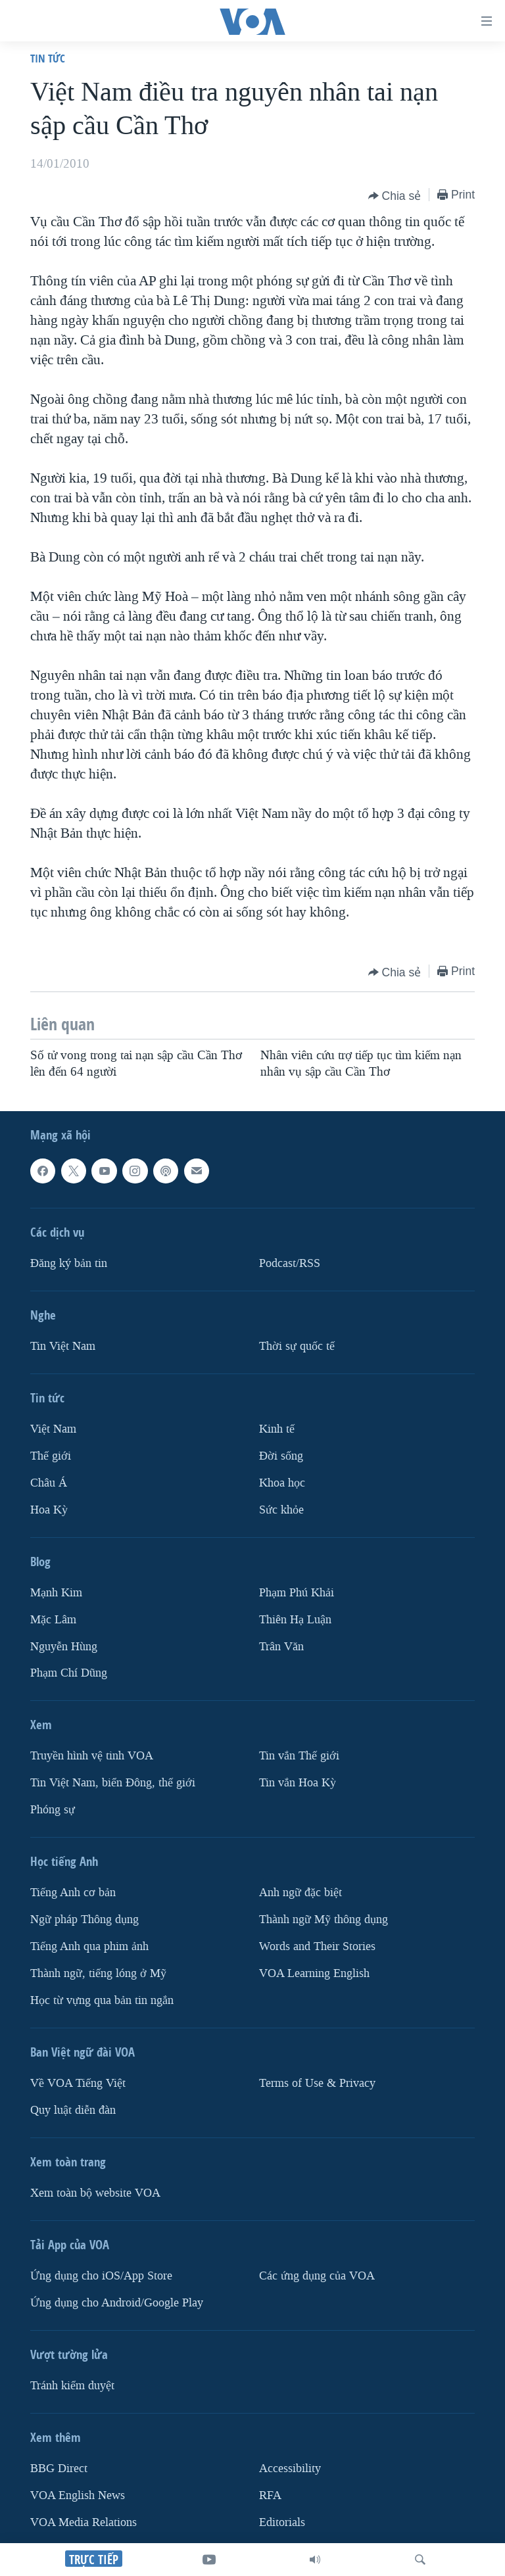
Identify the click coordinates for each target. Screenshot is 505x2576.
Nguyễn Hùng (63, 1646)
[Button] (394, 195)
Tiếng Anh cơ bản (73, 1892)
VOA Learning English (314, 1973)
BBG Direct (58, 2468)
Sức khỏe (281, 1509)
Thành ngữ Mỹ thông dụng (323, 1919)
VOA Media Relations (83, 2522)
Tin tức (47, 58)
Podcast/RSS (289, 1263)
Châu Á (48, 1483)
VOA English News (77, 2495)
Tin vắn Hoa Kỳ (297, 1782)
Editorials (282, 2522)
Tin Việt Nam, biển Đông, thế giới (112, 1782)
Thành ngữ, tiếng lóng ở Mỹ (98, 1973)
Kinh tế (277, 1429)
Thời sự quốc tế (297, 1346)
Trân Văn (281, 1646)
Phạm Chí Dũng (68, 1673)
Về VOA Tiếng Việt (78, 2083)
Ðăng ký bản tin (68, 1263)
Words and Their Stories (317, 1946)
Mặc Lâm (53, 1619)
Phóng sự (52, 1809)
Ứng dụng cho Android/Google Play (116, 2302)
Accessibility (290, 2468)
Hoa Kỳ (49, 1509)
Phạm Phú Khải (296, 1592)
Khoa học (282, 1483)
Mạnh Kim (56, 1592)
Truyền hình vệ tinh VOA (91, 1755)
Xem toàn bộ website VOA (95, 2193)
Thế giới (50, 1456)
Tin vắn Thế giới (299, 1755)
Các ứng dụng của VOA (317, 2275)
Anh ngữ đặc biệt (300, 1892)
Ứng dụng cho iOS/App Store (101, 2275)
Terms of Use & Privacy (317, 2083)
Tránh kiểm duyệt (72, 2385)
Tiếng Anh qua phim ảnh (89, 1946)
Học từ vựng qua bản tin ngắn (102, 2000)
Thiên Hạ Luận (295, 1619)
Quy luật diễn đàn (73, 2110)
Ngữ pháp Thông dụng (84, 1919)
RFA (270, 2495)
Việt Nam (53, 1429)
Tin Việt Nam (62, 1346)
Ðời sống (281, 1456)
